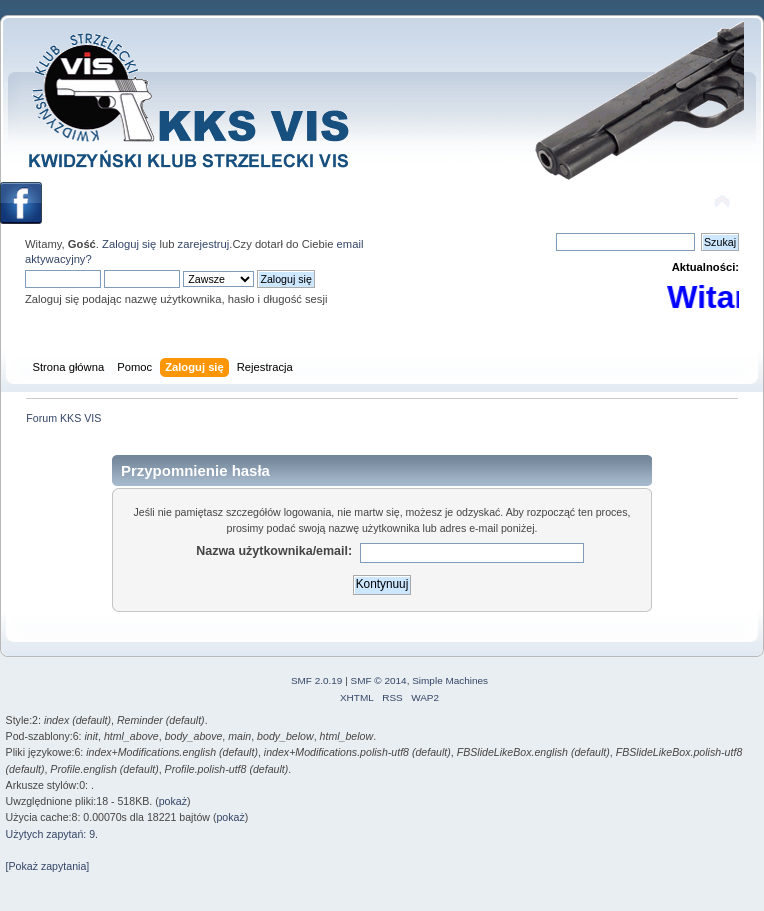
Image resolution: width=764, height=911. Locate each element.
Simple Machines (450, 680)
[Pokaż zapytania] (48, 866)
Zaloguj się (129, 244)
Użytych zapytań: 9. (52, 834)
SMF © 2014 (379, 680)
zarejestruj (204, 244)
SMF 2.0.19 (317, 680)
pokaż (173, 801)
